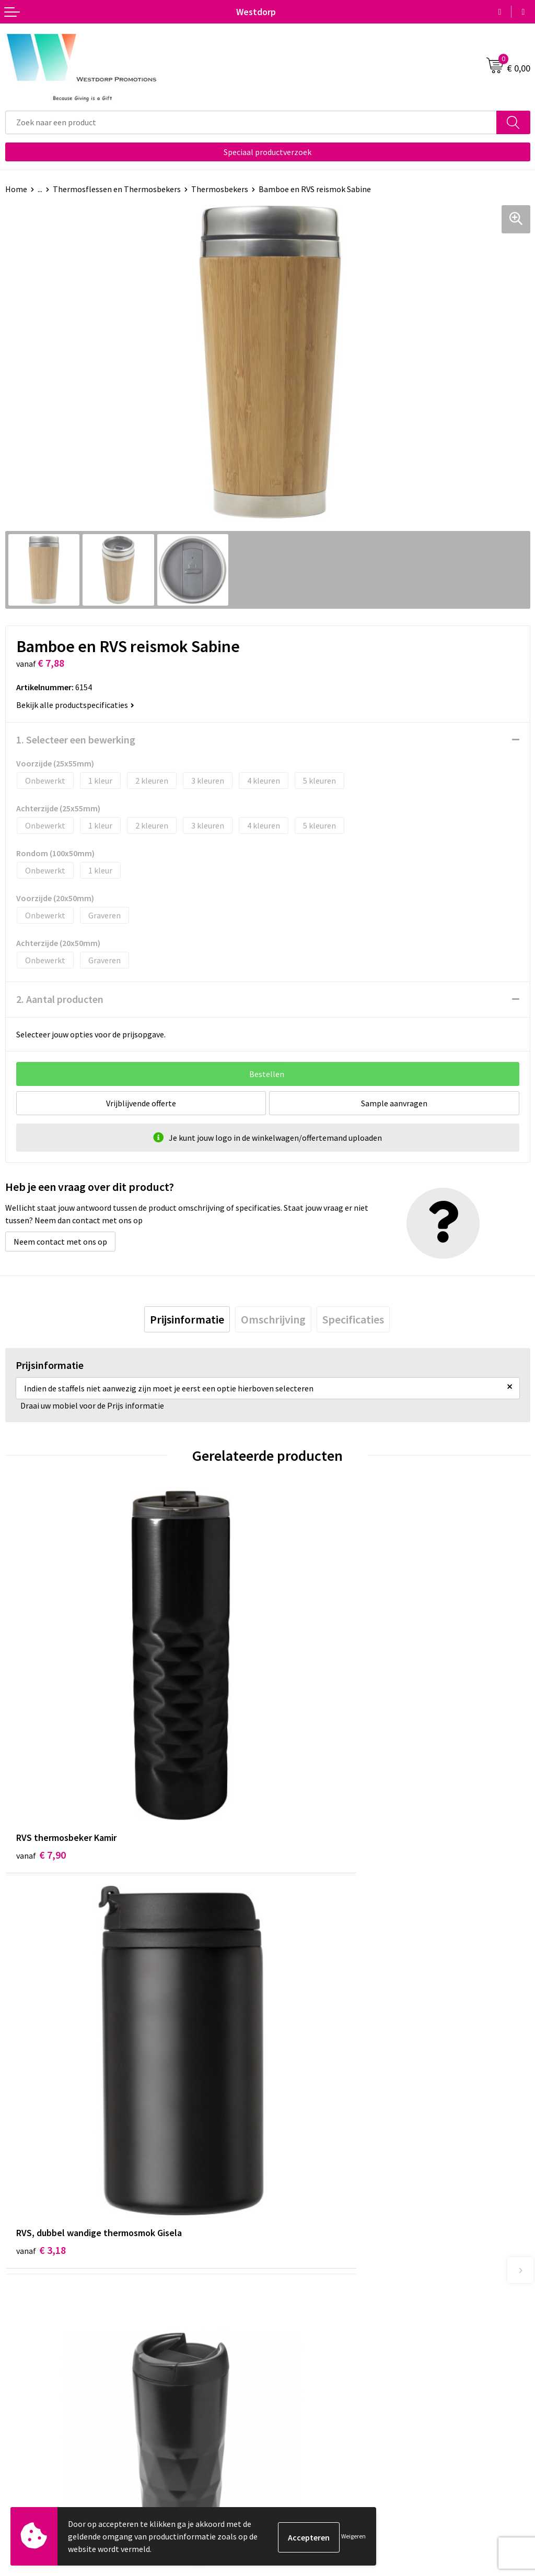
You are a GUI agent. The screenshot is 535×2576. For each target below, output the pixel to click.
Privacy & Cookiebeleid (313, 2437)
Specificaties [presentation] (353, 1319)
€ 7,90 (41, 1765)
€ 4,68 (41, 2075)
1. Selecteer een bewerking (75, 739)
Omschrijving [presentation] (273, 1319)
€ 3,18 (303, 1765)
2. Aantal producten (59, 999)
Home (16, 189)
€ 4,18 (303, 2075)
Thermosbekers (219, 189)
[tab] (187, 1319)
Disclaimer (292, 2453)
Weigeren (353, 2536)
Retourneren (28, 2437)
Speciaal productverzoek (267, 152)
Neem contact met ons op (60, 1241)
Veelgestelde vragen (309, 2276)
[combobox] (251, 122)
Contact (19, 2421)
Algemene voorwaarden (315, 2421)
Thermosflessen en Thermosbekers (117, 189)
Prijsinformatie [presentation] (187, 1319)
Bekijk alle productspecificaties (75, 705)
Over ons (288, 2260)
